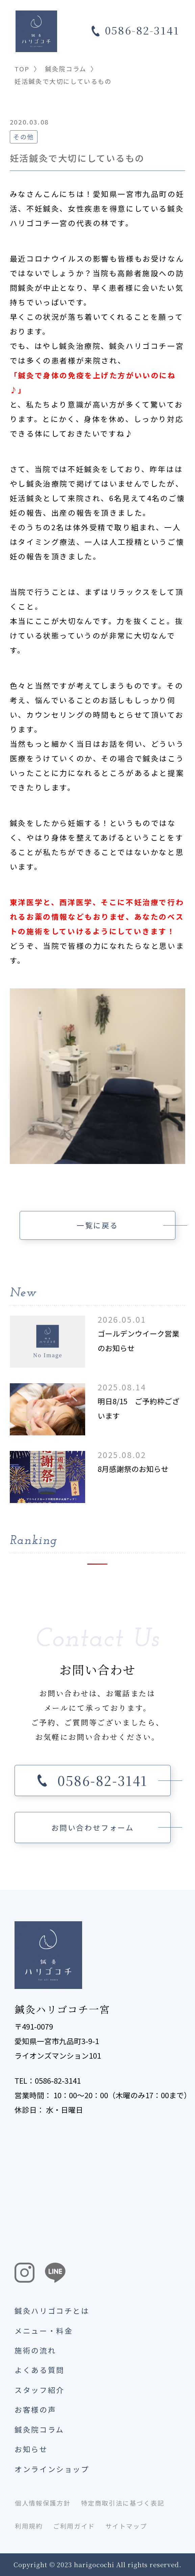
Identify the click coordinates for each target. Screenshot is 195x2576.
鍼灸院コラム (66, 68)
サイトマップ (126, 2526)
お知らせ (31, 2449)
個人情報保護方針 (43, 2503)
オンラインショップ (52, 2469)
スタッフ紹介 (40, 2389)
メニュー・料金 (44, 2330)
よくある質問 (40, 2370)
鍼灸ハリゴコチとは (52, 2310)
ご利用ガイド (74, 2526)
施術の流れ (35, 2350)
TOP (22, 68)
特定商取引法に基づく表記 (123, 2503)
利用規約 (29, 2526)
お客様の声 (35, 2409)
